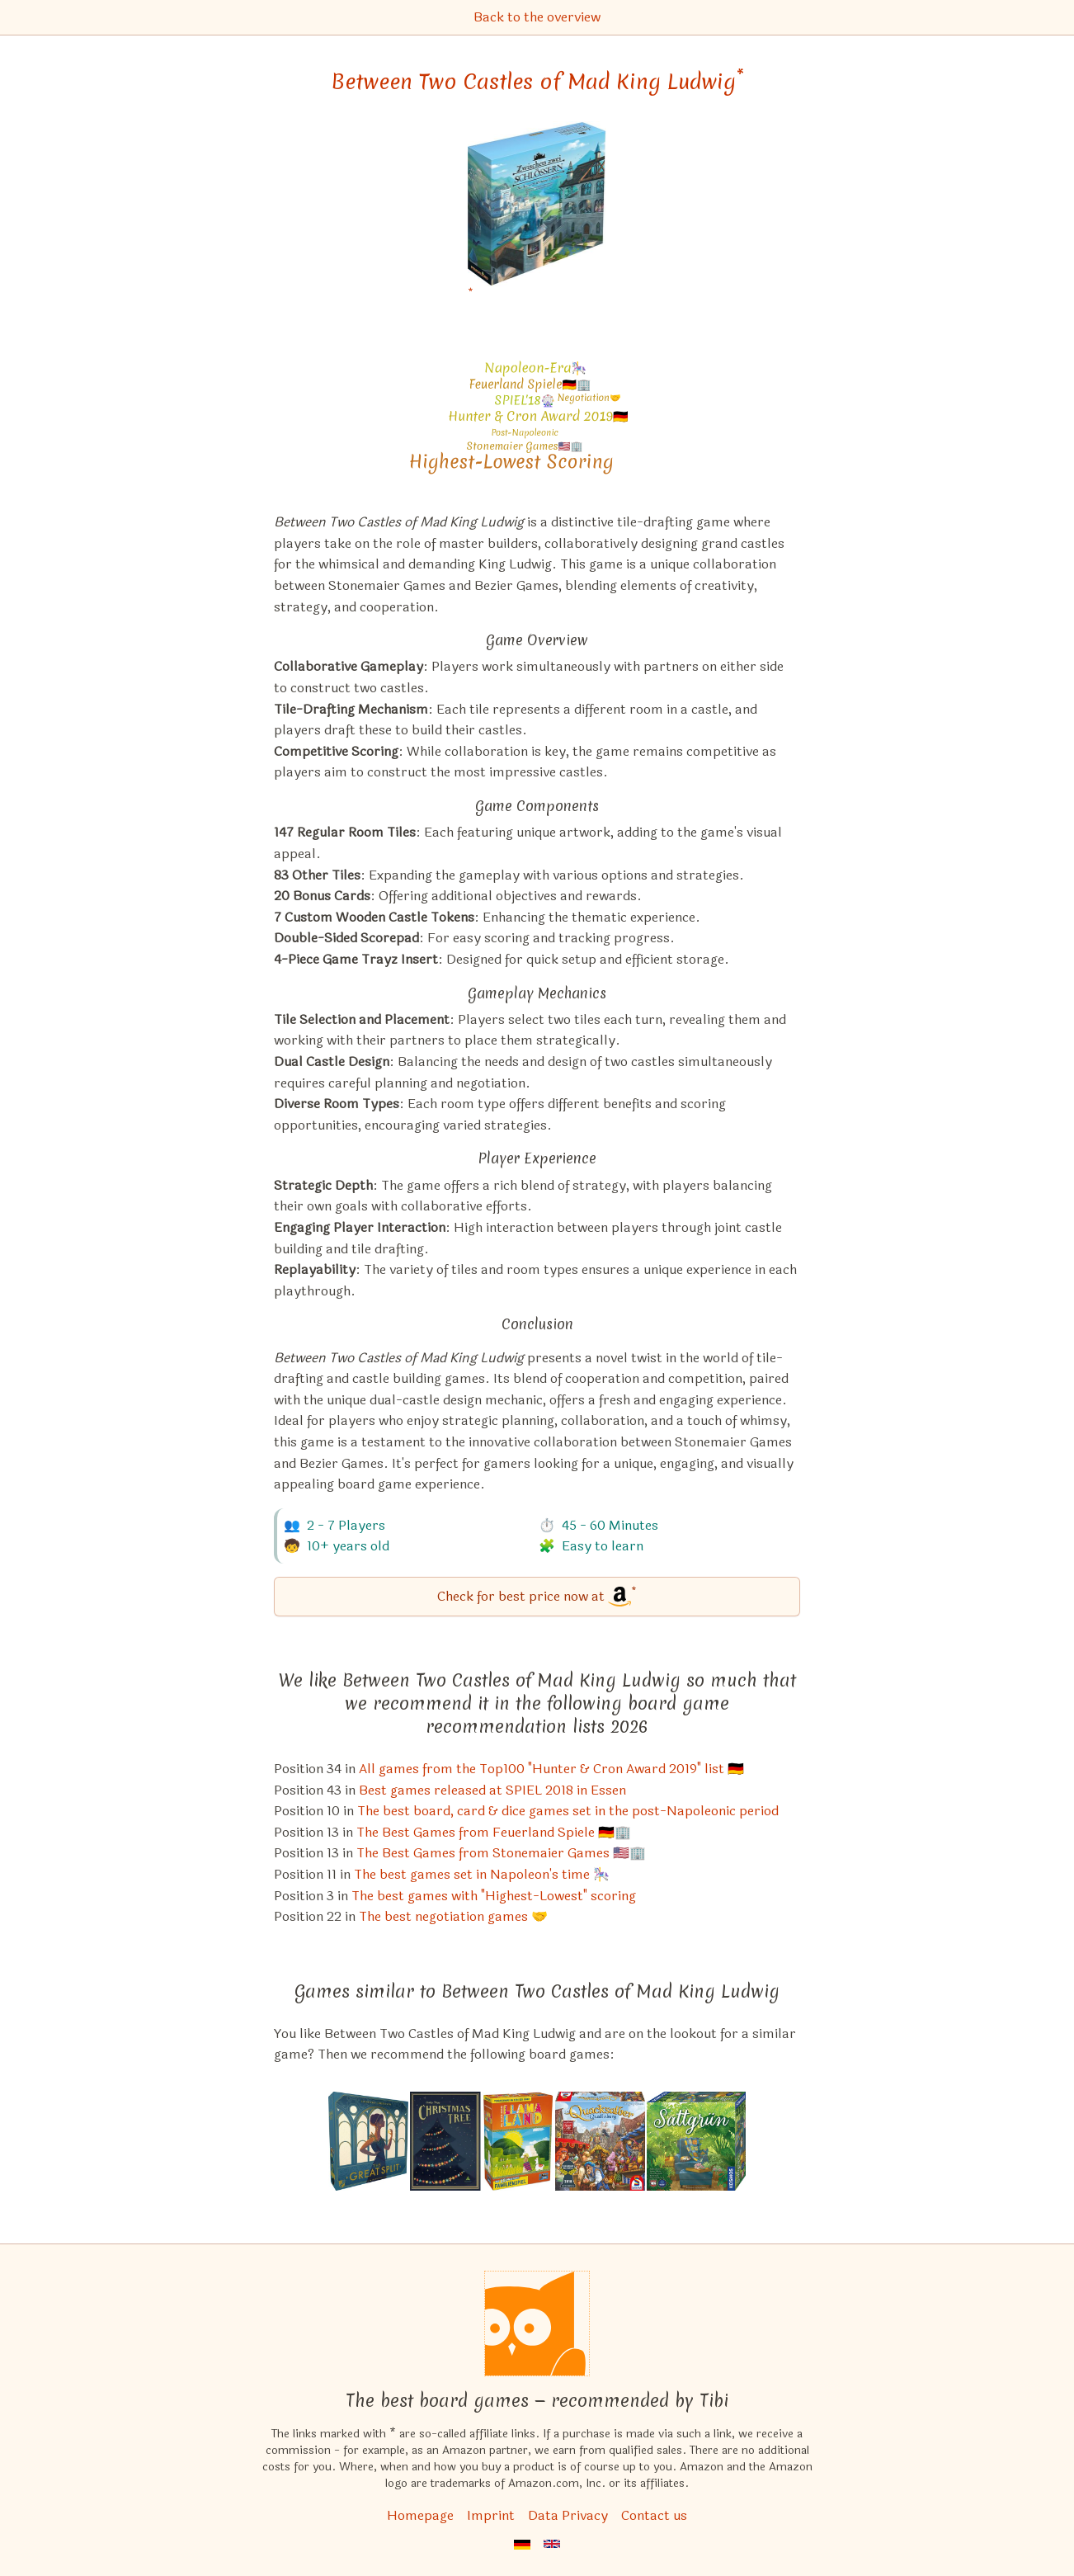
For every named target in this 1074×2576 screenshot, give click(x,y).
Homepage (420, 2515)
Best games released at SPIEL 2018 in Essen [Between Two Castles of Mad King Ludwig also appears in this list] (492, 1790)
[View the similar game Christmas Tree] (445, 2141)
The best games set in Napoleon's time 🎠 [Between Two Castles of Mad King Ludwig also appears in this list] (482, 1874)
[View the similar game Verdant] (696, 2141)
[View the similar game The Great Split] (367, 2141)
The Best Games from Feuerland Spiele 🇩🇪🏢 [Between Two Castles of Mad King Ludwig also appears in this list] (493, 1832)
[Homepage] (537, 2323)
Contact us (654, 2515)
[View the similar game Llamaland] (518, 2141)
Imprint (491, 2515)
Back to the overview (537, 17)
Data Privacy (568, 2515)
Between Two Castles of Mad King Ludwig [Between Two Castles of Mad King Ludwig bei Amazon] (537, 82)
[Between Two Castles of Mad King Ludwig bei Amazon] (537, 214)
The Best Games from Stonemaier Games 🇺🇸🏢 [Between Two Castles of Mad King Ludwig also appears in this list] (501, 1852)
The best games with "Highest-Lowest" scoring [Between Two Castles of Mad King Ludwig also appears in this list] (493, 1895)
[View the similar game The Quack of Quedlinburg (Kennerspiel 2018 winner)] (600, 2141)
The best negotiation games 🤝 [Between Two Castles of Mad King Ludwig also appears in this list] (453, 1916)
